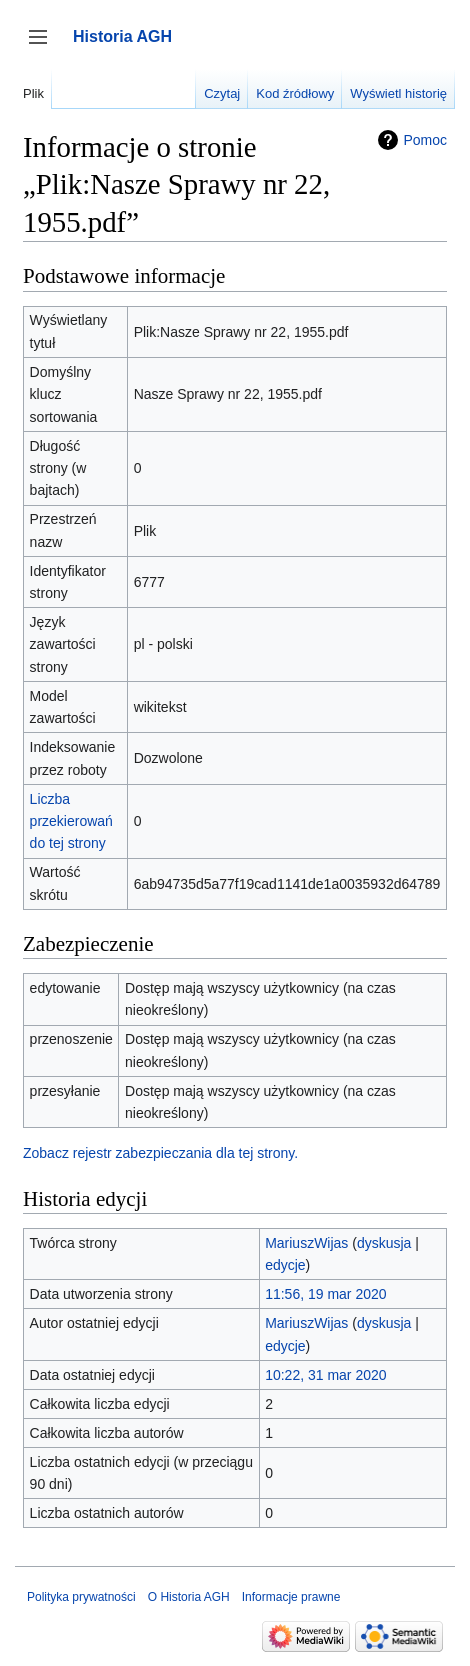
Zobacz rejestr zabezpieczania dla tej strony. (160, 1153)
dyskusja (384, 1243)
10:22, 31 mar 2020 (325, 1375)
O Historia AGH (189, 1597)
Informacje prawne (291, 1597)
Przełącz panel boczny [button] (44, 46)
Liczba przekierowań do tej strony (71, 821)
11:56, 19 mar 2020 (325, 1294)
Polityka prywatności (81, 1597)
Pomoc (425, 140)
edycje (285, 1265)
